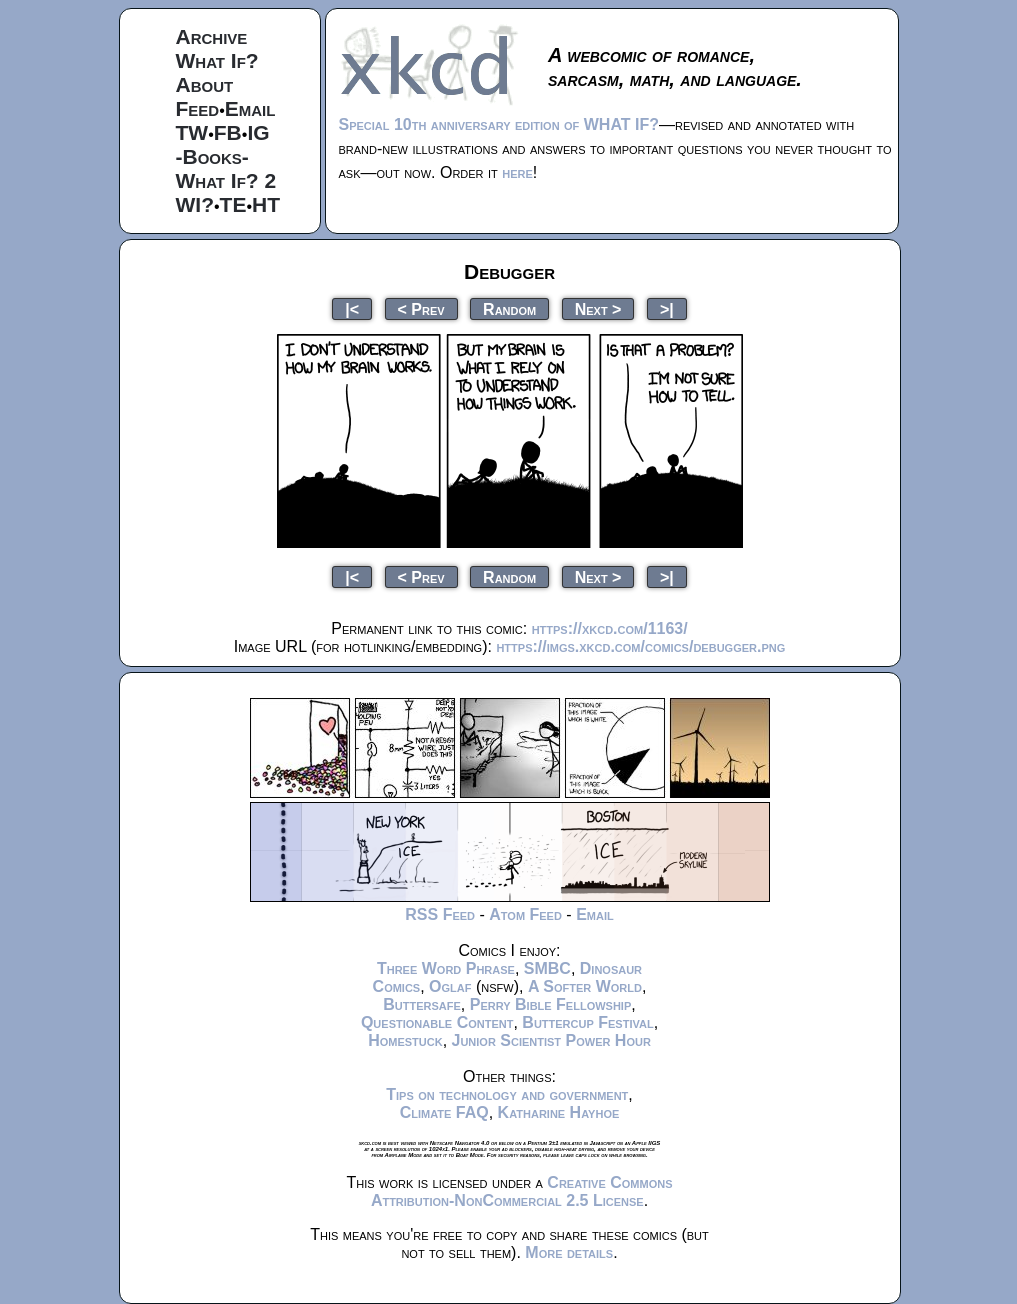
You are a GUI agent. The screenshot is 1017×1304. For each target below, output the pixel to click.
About (205, 84)
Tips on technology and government (507, 1094)
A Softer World (585, 986)
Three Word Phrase (446, 968)
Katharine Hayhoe (559, 1112)
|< (352, 308)
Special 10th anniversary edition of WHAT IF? (499, 124)
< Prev (421, 308)
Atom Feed (525, 914)
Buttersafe (422, 1004)
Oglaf (450, 986)
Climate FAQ (444, 1112)
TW (192, 132)
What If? (217, 60)
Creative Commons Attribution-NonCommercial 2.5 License (522, 1191)
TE (233, 204)
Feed (198, 108)
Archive (212, 36)
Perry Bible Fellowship (551, 1004)
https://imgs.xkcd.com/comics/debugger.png (640, 646)
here (517, 172)
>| (667, 308)
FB (228, 132)
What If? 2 (226, 180)
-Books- (212, 156)
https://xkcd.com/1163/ (610, 628)
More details (569, 1252)
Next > (598, 308)
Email (250, 108)
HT (266, 204)
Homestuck (405, 1040)
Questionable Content (437, 1022)
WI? (195, 204)
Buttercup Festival (587, 1022)
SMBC (547, 968)
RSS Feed (440, 914)
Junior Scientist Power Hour (551, 1040)
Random (509, 308)
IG (258, 132)
